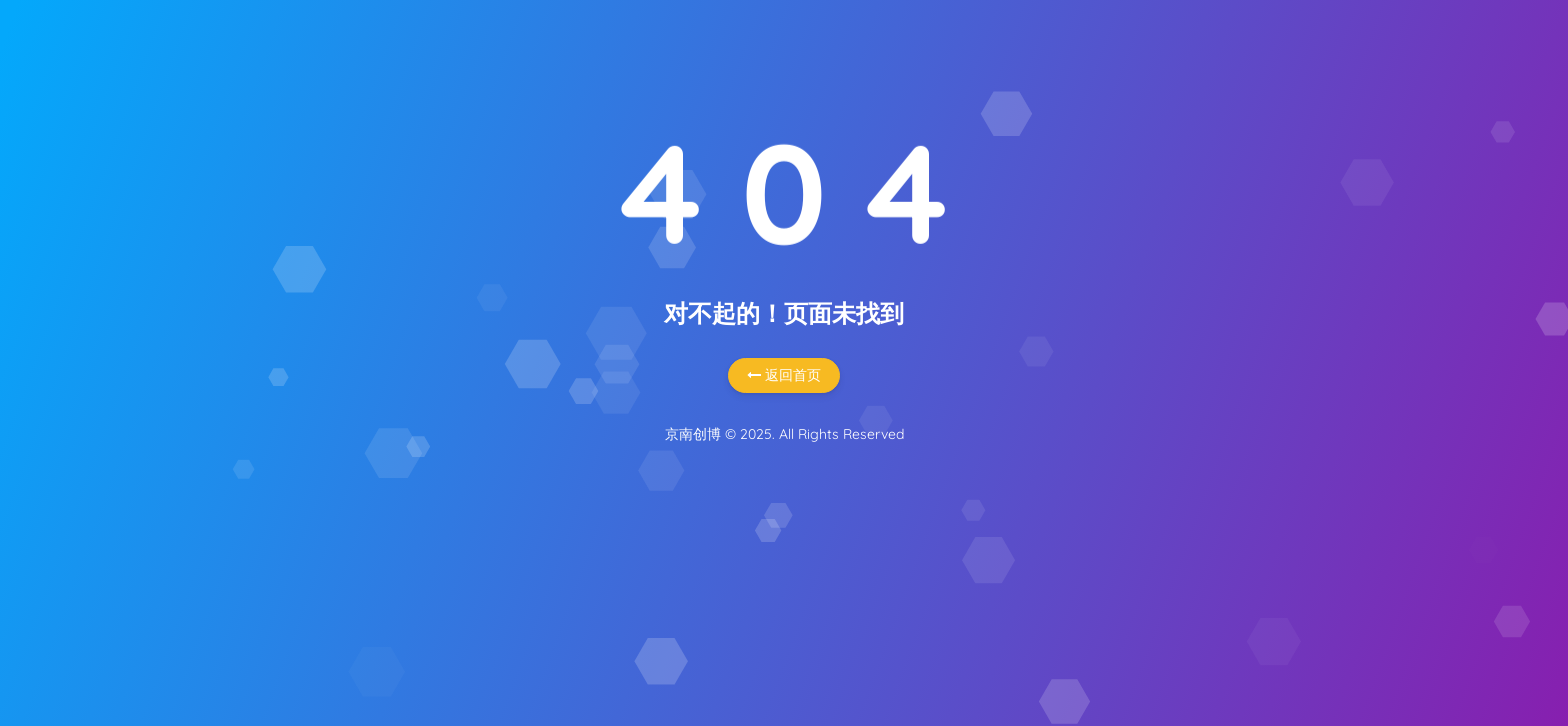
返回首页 (784, 375)
